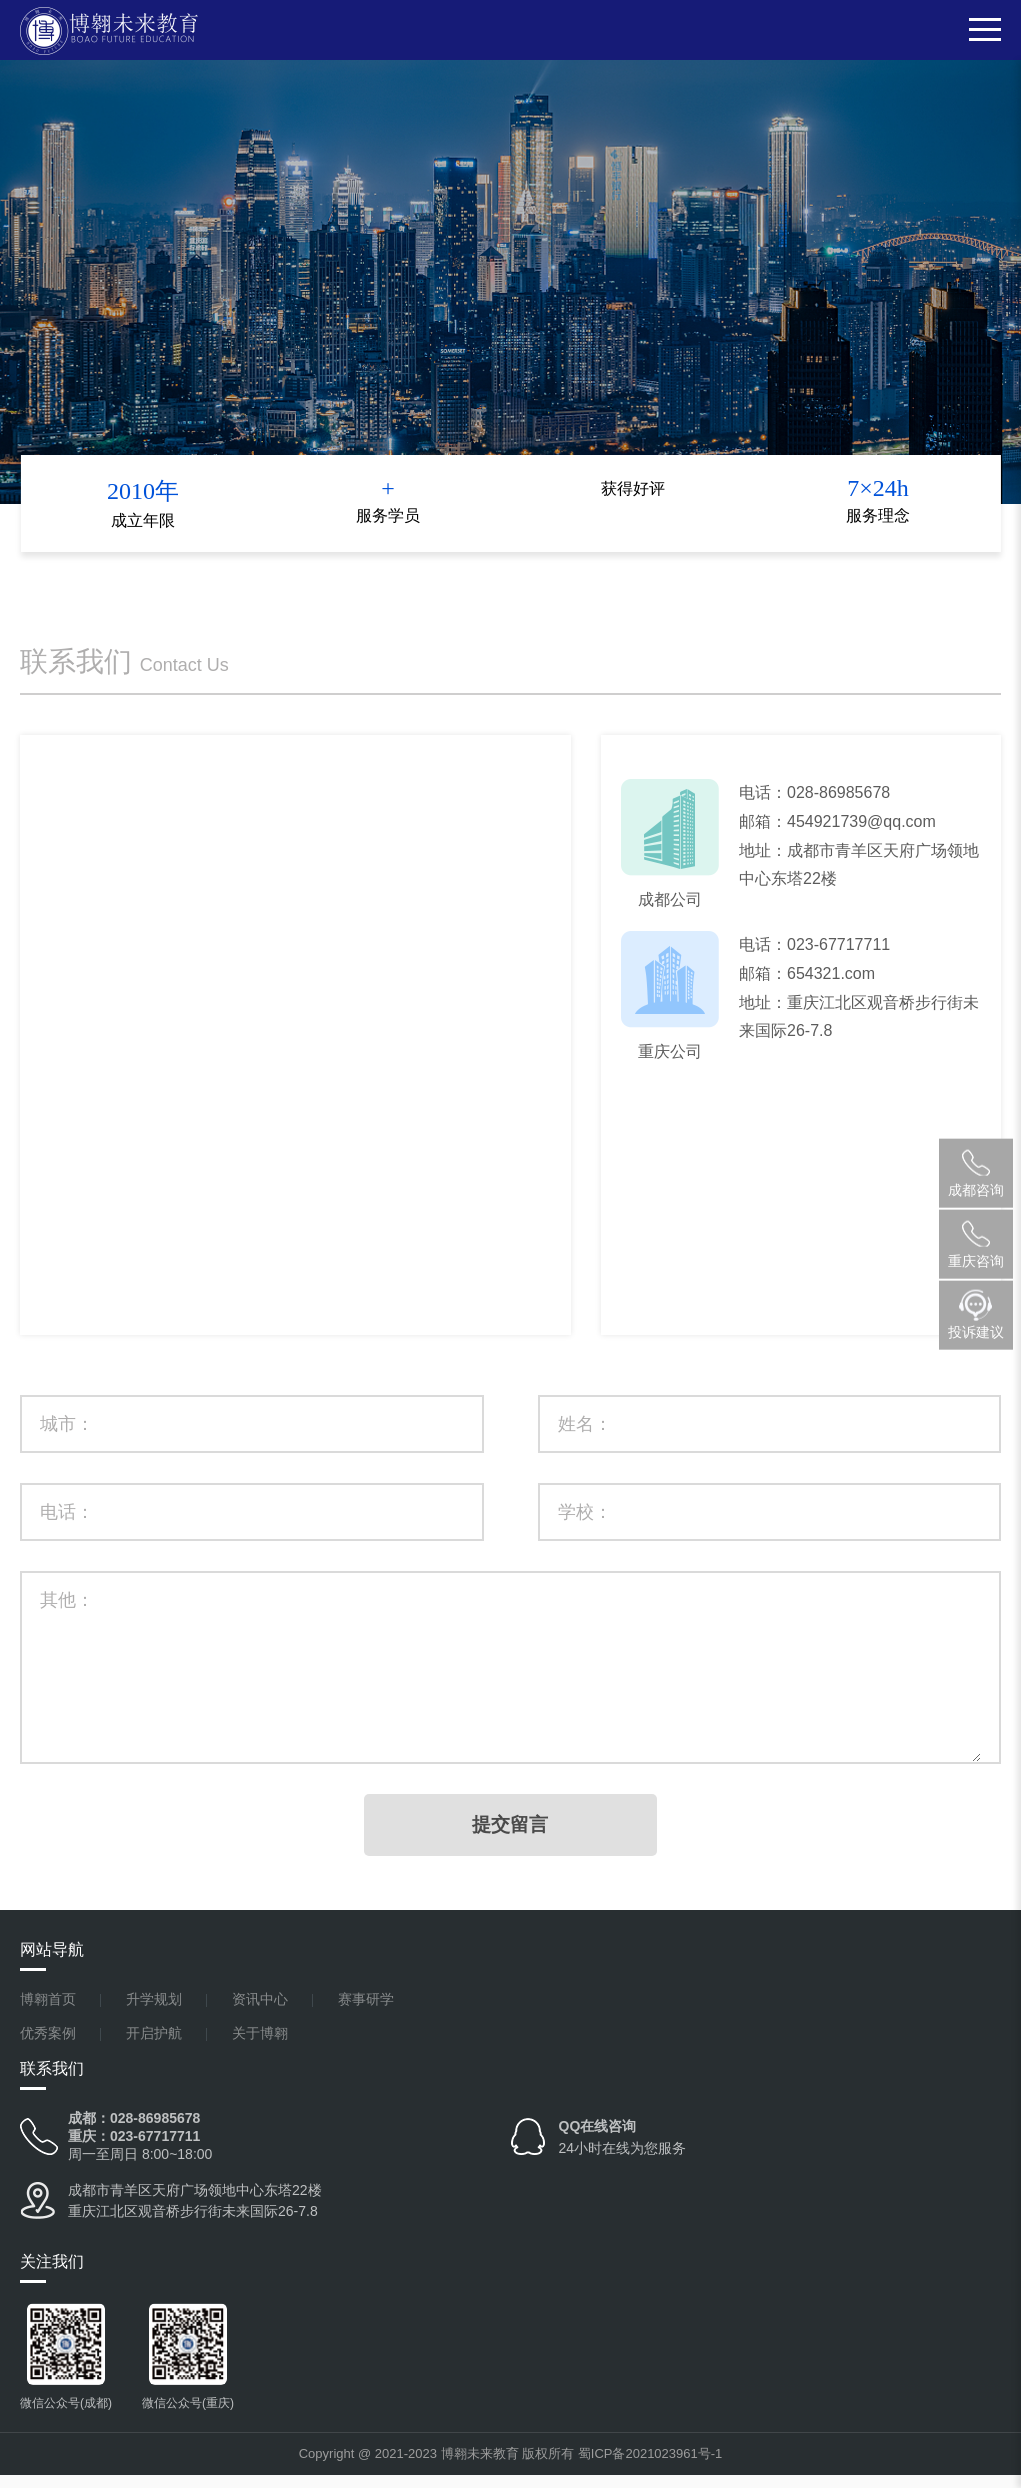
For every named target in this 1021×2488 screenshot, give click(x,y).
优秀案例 (48, 2046)
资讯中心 (260, 2012)
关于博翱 (260, 2046)
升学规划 (154, 2012)
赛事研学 (366, 2012)
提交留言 (511, 1837)
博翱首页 (48, 2012)
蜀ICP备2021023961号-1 (650, 2466)
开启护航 (154, 2046)
